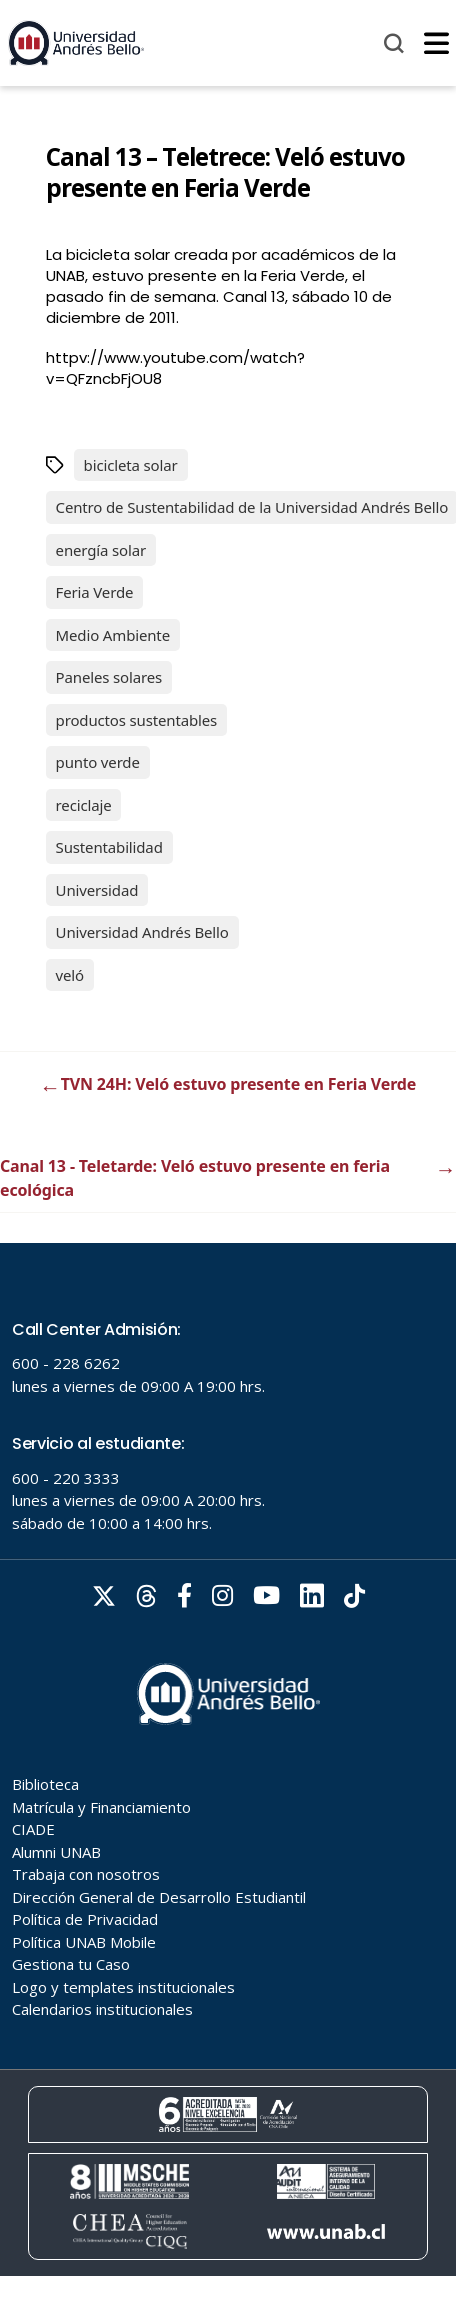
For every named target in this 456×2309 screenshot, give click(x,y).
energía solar (101, 550)
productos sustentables (137, 720)
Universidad (97, 890)
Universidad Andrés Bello (142, 932)
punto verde (98, 762)
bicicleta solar (131, 465)
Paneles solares (109, 677)
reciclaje (84, 805)
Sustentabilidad (109, 847)
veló (70, 975)
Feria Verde (95, 592)
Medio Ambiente (113, 635)
